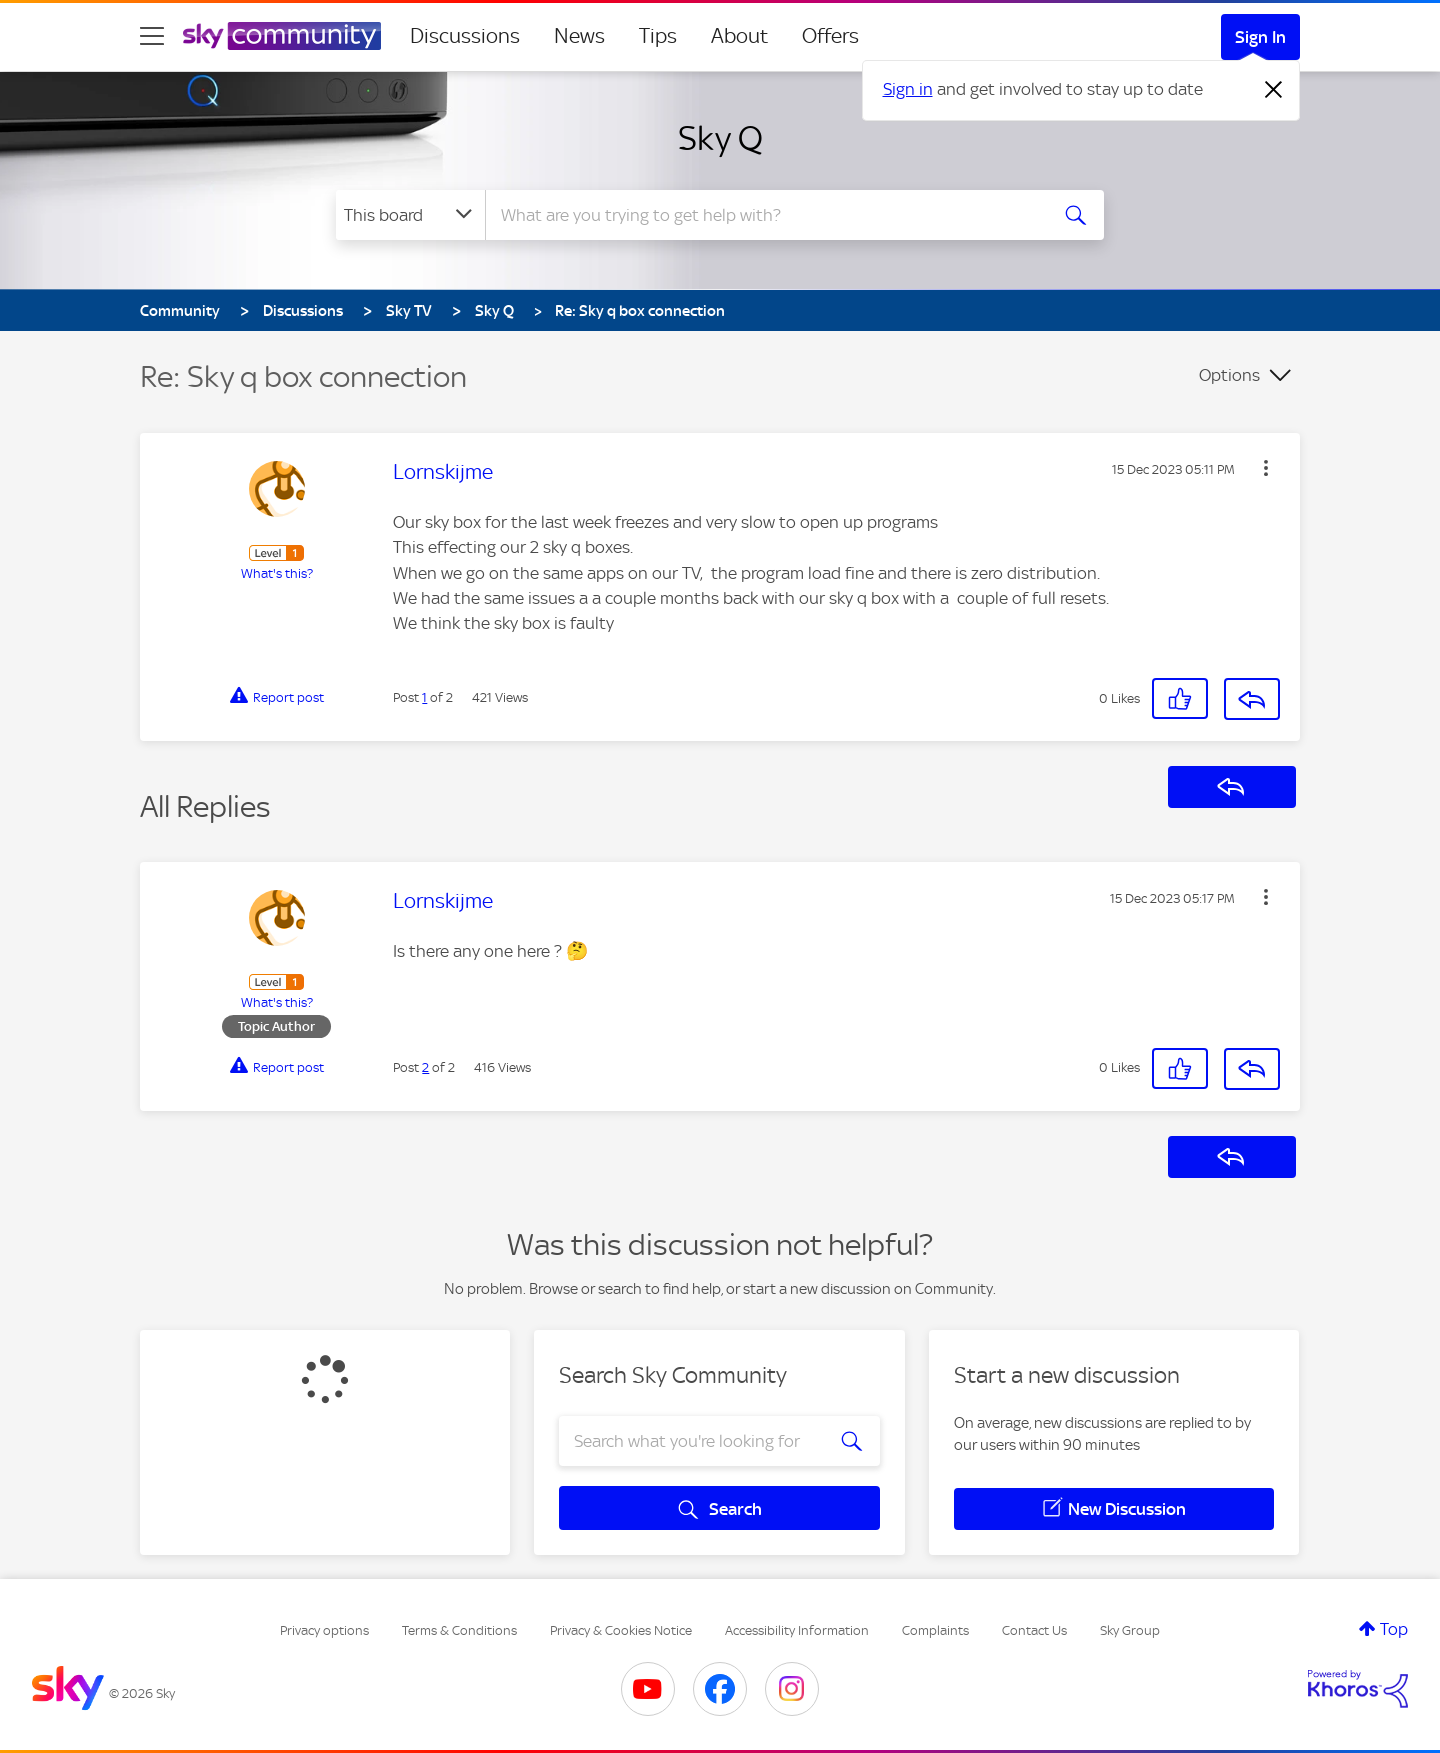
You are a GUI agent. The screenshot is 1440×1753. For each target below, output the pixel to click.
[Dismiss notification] (1274, 90)
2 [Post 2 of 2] (425, 1067)
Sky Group (1130, 1630)
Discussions (465, 36)
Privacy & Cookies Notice (621, 1630)
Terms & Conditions (459, 1630)
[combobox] (764, 215)
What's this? (277, 573)
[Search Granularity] (410, 215)
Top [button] (1394, 1629)
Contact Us (1034, 1630)
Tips (658, 36)
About (739, 36)
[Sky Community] (282, 36)
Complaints (935, 1630)
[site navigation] (152, 36)
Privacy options (324, 1630)
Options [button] (1229, 375)
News (579, 36)
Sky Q (720, 138)
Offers (830, 36)
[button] (1266, 468)
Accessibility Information (797, 1630)
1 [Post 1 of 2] (424, 697)
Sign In (1260, 37)
